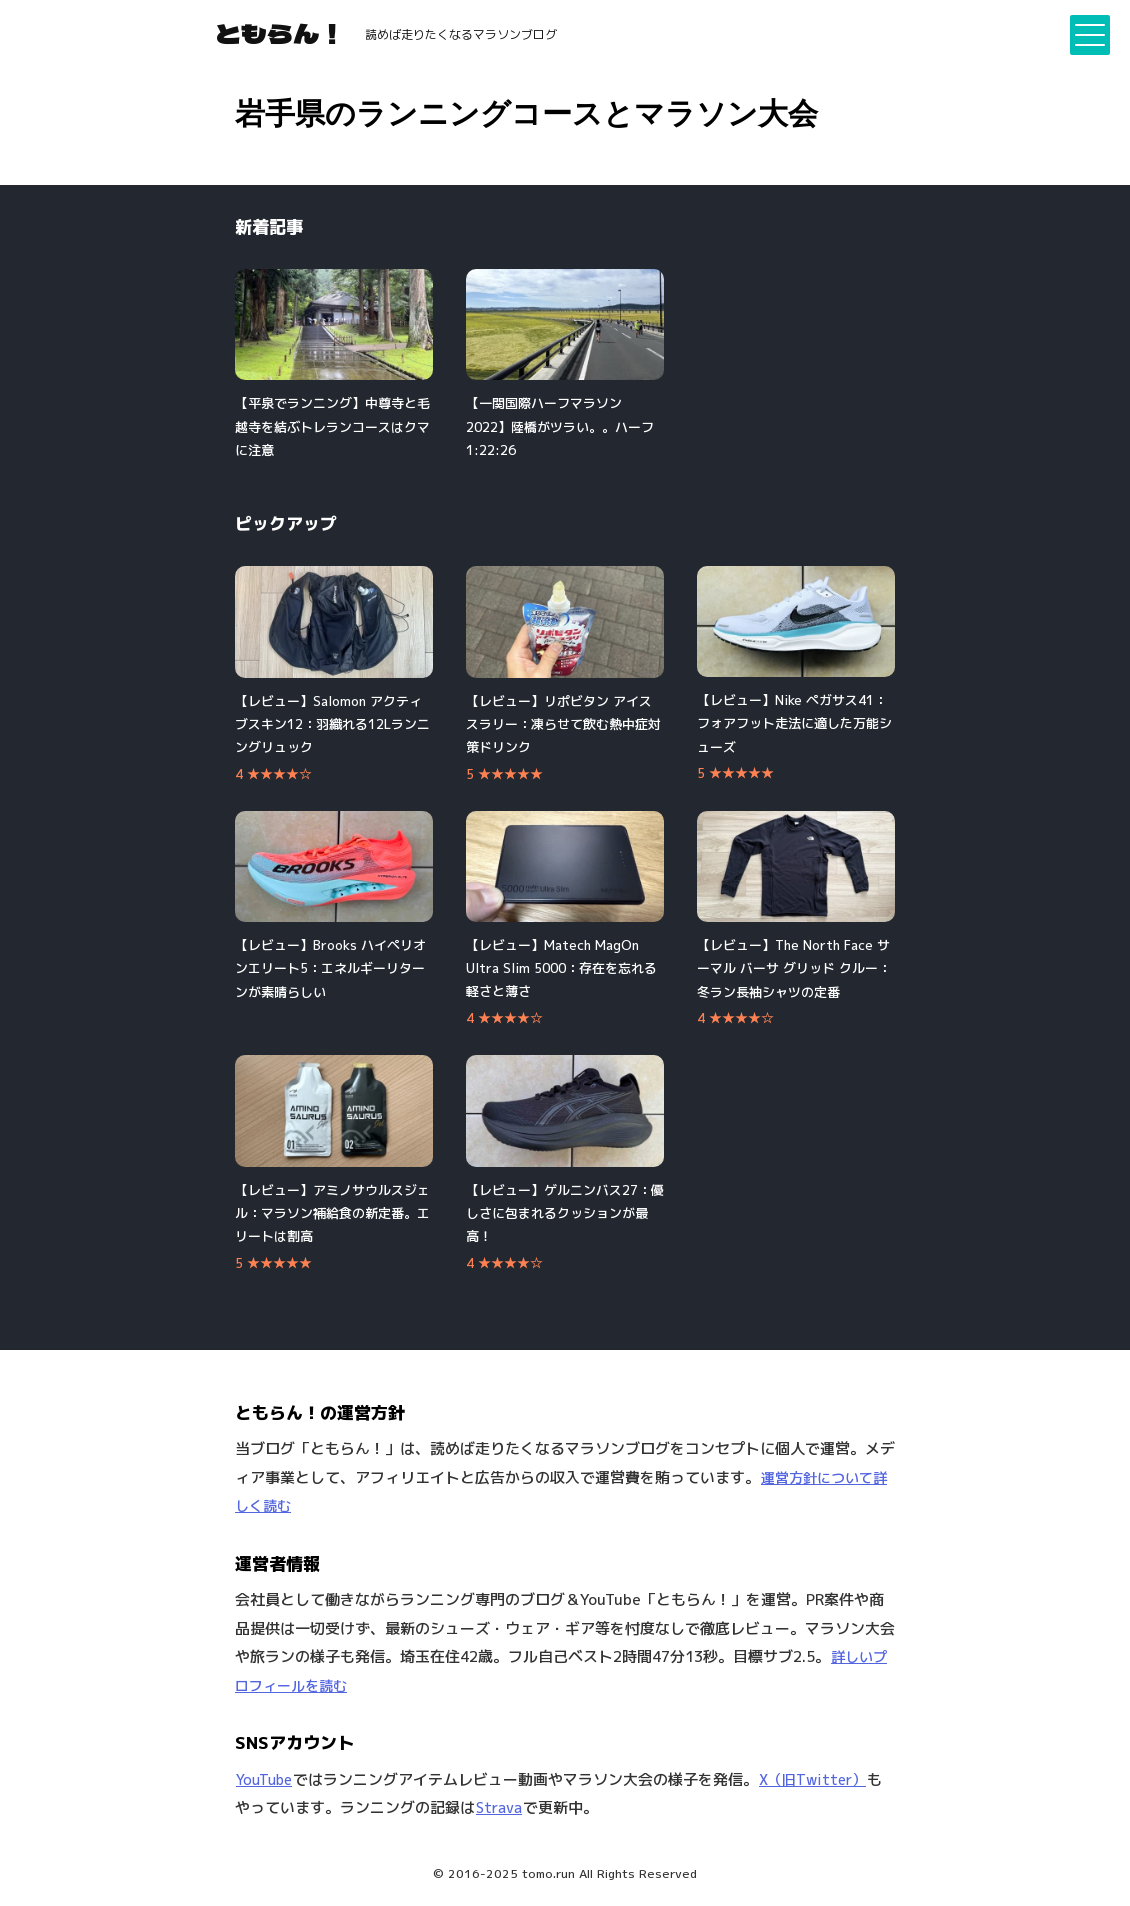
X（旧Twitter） (812, 1779)
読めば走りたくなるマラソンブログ (461, 34)
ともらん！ (280, 32)
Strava (499, 1807)
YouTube (264, 1779)
